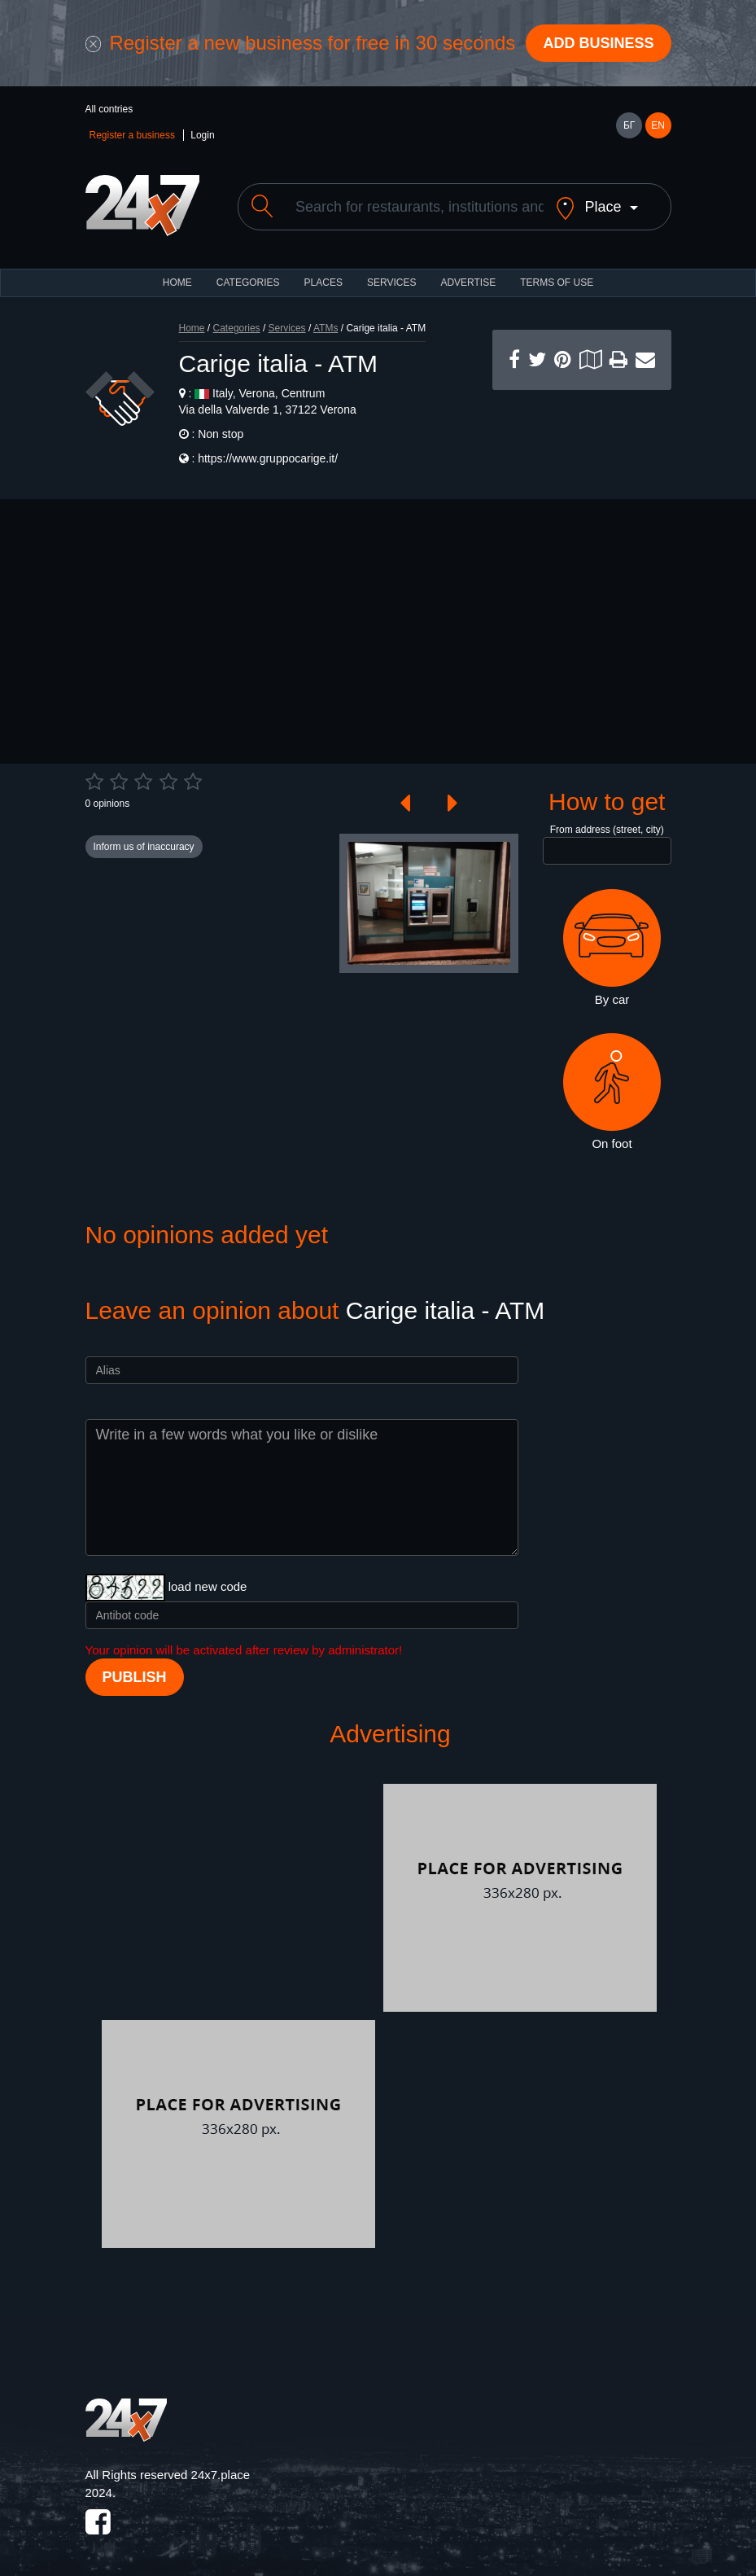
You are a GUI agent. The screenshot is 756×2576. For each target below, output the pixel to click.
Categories (236, 328)
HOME (177, 282)
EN (658, 125)
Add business (598, 43)
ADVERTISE (468, 282)
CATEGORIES (248, 282)
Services (391, 282)
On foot (612, 1091)
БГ (629, 125)
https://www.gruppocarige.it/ (268, 458)
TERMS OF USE (556, 282)
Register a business (132, 135)
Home (192, 328)
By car (612, 947)
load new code (207, 1586)
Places (323, 282)
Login (202, 135)
